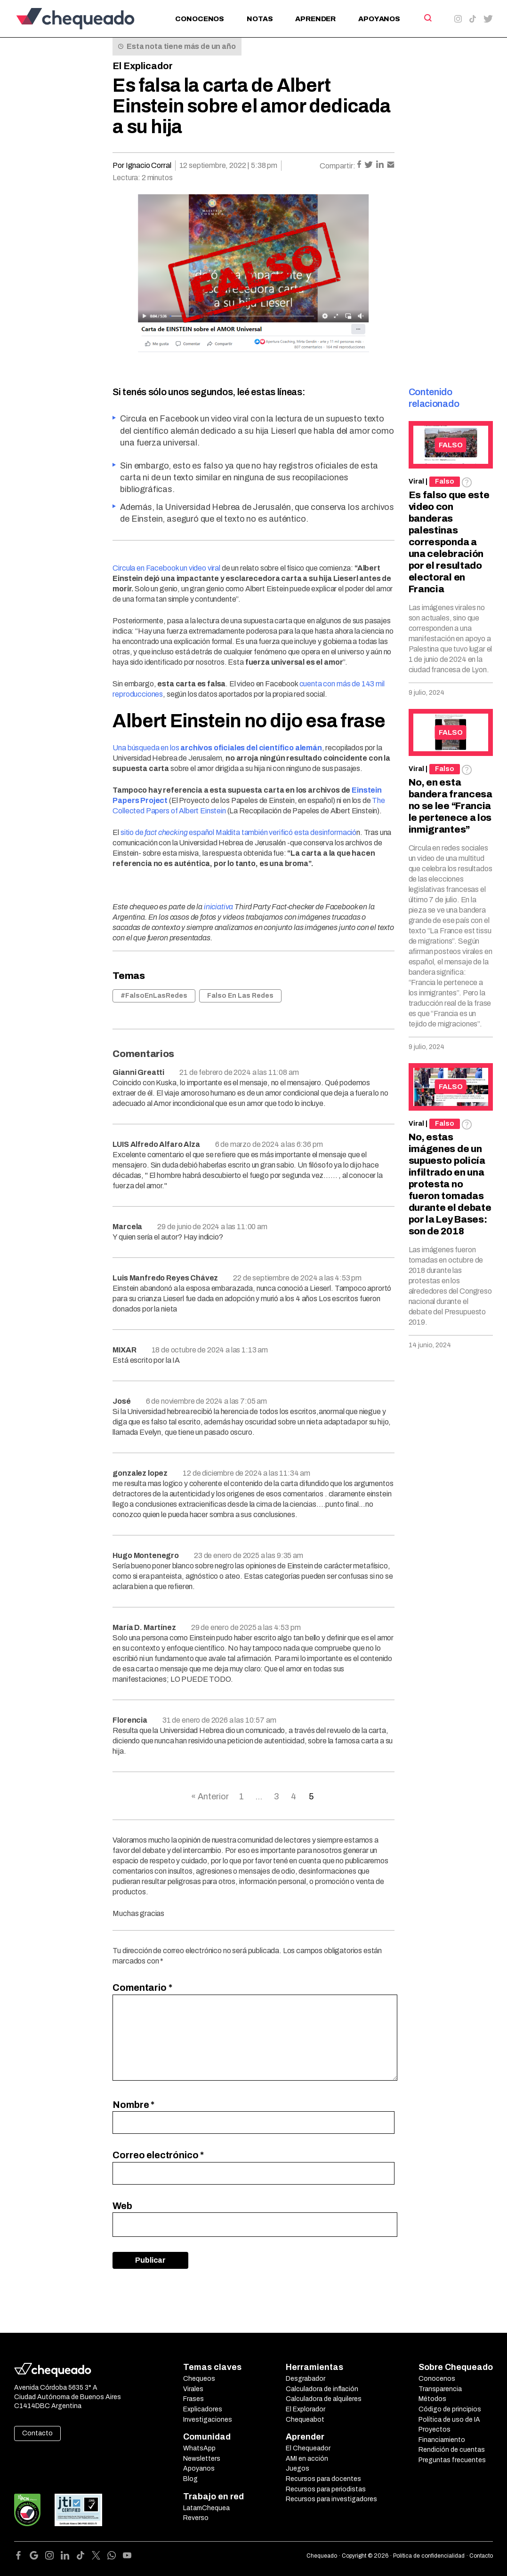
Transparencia (440, 2389)
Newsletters (201, 2458)
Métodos (432, 2398)
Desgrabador (305, 2378)
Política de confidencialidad (429, 2555)
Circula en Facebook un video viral (166, 568)
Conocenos (199, 19)
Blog (190, 2478)
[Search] (427, 18)
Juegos (297, 2468)
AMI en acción (307, 2458)
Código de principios (449, 2409)
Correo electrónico (158, 2155)
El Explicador (143, 66)
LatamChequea (206, 2508)
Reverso (196, 2517)
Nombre (133, 2104)
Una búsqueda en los (217, 748)
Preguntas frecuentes (452, 2460)
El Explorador (305, 2409)
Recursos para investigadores (331, 2499)
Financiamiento (441, 2439)
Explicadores (202, 2409)
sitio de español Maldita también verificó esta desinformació (238, 832)
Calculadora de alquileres (324, 2398)
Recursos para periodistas (326, 2489)
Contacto (37, 2433)
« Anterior (210, 1796)
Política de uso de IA (449, 2419)
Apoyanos (379, 19)
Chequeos (199, 2378)
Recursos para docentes (323, 2478)
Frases (193, 2398)
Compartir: (337, 166)
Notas (260, 19)
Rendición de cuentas (451, 2449)
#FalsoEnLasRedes (154, 995)
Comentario (142, 1987)
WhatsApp (199, 2448)
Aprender (315, 19)
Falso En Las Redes (240, 995)
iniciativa (218, 907)
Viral (416, 481)
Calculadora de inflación (322, 2389)
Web (122, 2206)
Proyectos (434, 2429)
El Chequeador (308, 2448)
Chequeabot (305, 2419)
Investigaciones (207, 2419)
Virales (193, 2389)
